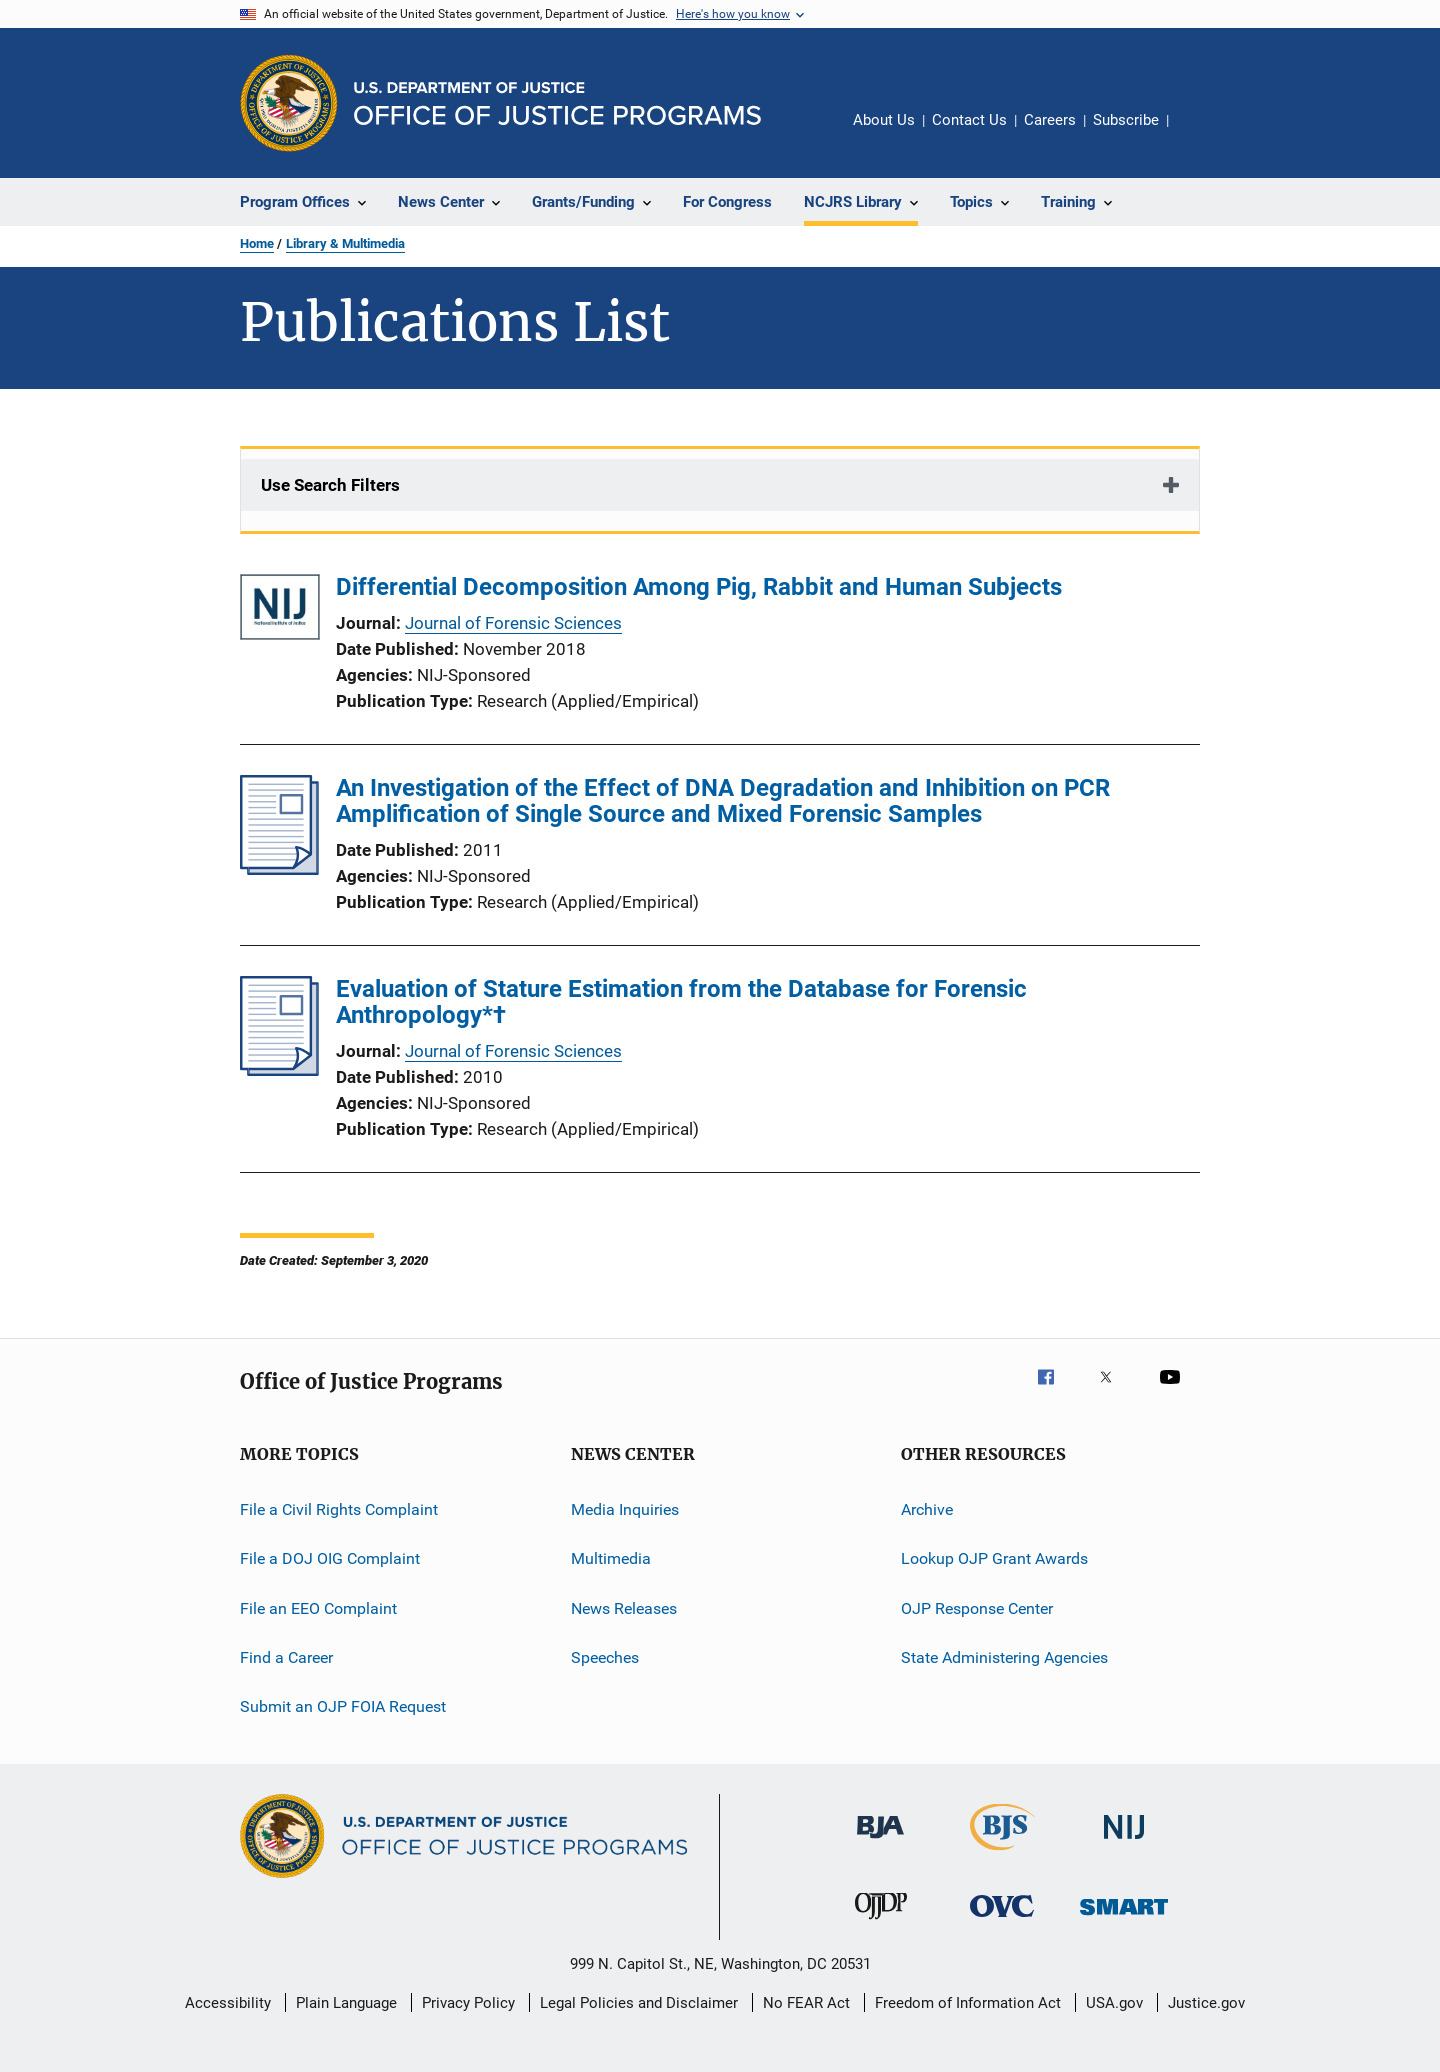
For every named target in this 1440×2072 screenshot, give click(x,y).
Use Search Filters (330, 485)
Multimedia (611, 1558)
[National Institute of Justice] (1124, 1842)
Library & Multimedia (345, 243)
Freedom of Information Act (968, 2003)
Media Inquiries (625, 1509)
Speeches (605, 1657)
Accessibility (228, 2003)
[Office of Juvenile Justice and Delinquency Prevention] (881, 1923)
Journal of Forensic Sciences (513, 623)
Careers (1050, 120)
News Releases (624, 1608)
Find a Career (286, 1657)
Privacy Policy (468, 2003)
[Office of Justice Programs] (289, 103)
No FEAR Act (806, 2003)
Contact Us (969, 120)
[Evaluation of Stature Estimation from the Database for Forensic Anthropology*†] (279, 1070)
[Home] (557, 103)
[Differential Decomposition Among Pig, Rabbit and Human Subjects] (280, 610)
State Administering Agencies (1004, 1657)
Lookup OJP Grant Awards (994, 1558)
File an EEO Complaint (318, 1608)
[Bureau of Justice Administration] (880, 1842)
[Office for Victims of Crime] (1002, 1920)
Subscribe (1126, 120)
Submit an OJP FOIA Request (343, 1706)
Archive (927, 1509)
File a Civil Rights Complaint (339, 1509)
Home (257, 243)
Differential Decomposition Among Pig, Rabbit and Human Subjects (699, 587)
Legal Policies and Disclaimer (639, 2003)
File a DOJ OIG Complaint (330, 1558)
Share (1200, 134)
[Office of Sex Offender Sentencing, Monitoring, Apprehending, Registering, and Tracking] (1124, 1918)
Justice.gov (1206, 2003)
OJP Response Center (977, 1608)
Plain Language (346, 2003)
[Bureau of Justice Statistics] (1002, 1854)
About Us (884, 120)
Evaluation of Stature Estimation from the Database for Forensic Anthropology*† (681, 1002)
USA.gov (1114, 2003)
